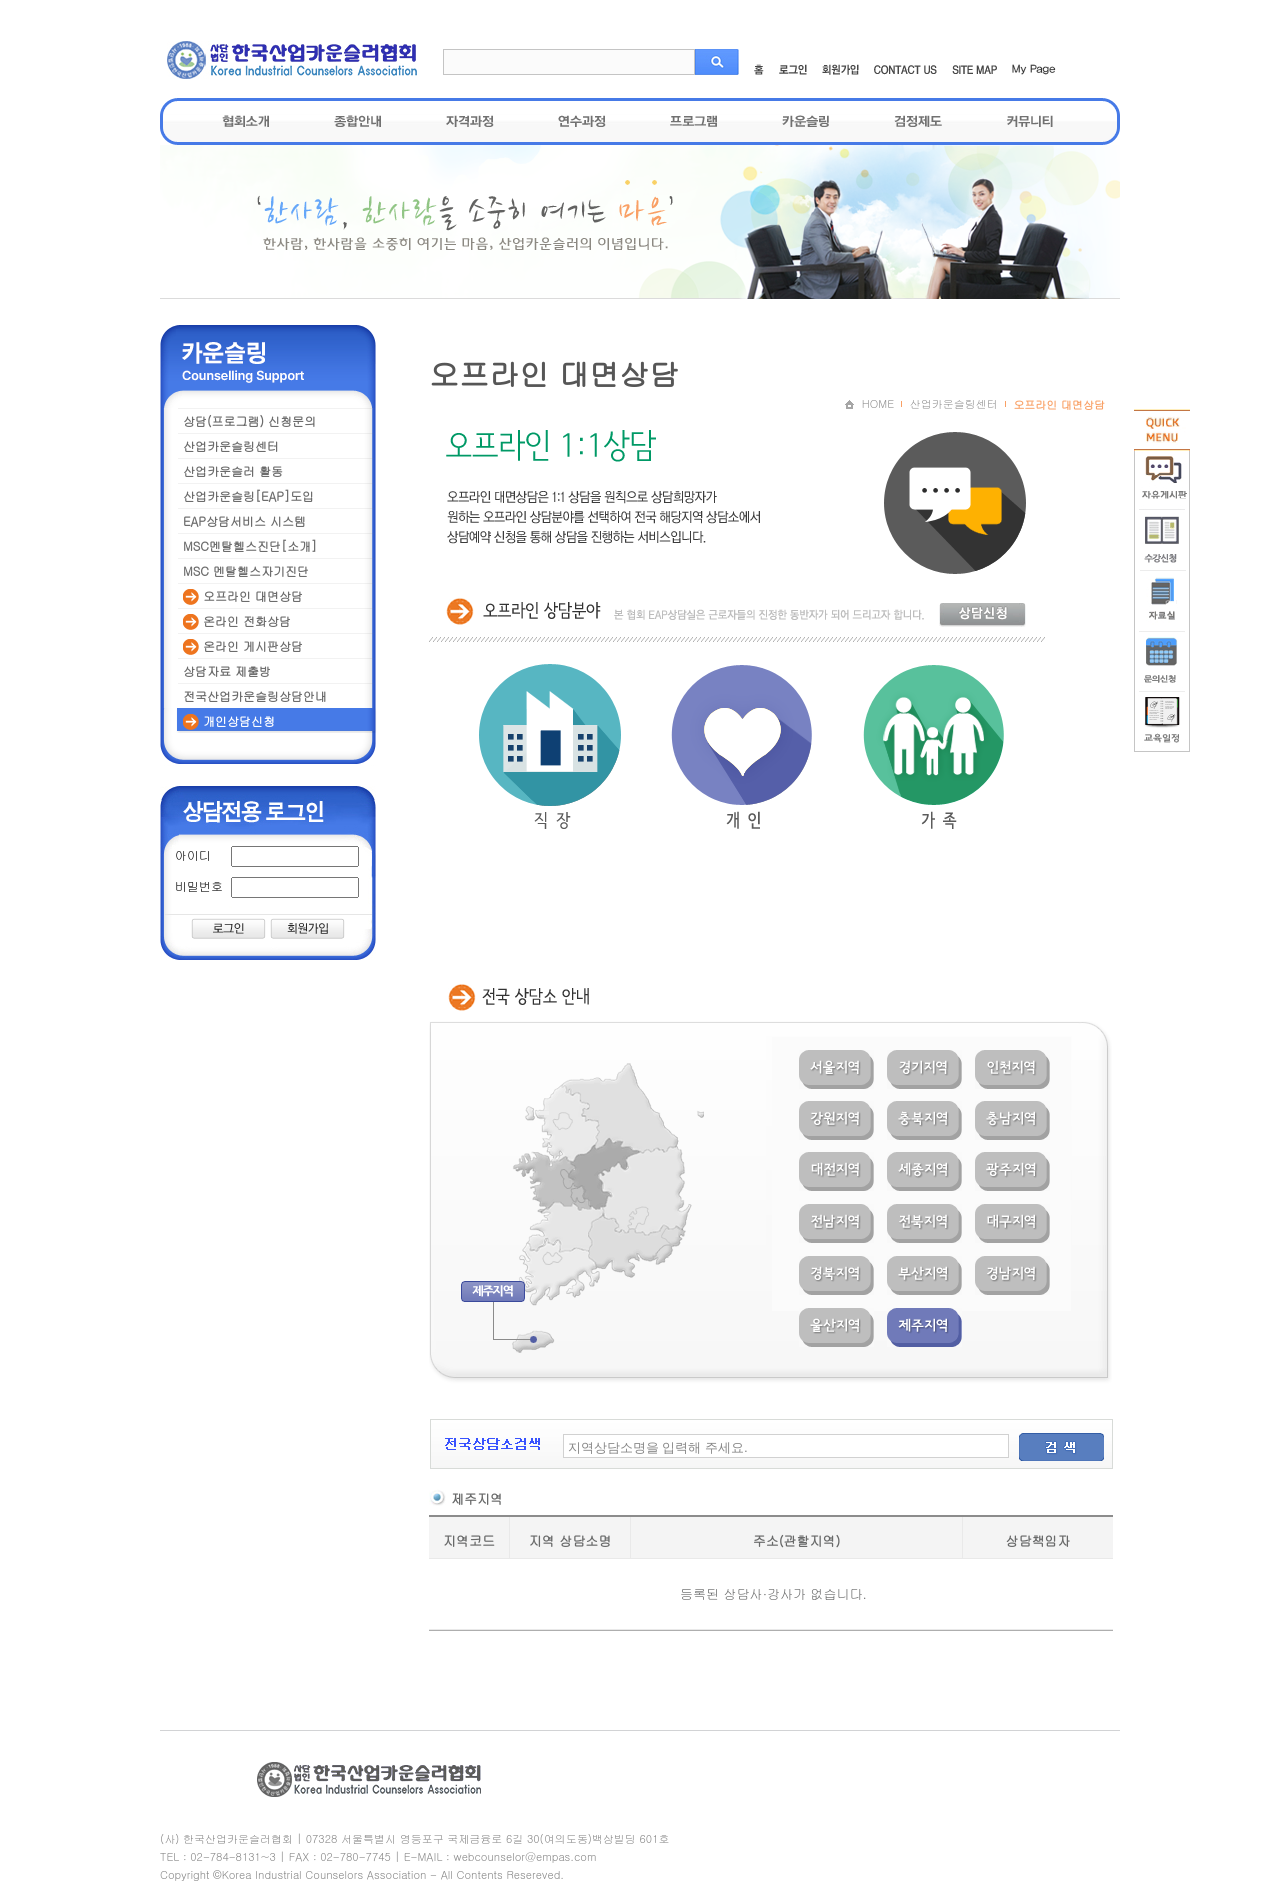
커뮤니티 (1030, 121)
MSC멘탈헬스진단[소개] (250, 545)
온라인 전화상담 (237, 621)
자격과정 (470, 121)
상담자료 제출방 (227, 670)
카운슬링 (806, 121)
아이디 (193, 854)
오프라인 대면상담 (243, 596)
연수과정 (582, 121)
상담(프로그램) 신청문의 (249, 420)
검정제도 (918, 121)
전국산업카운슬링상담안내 (255, 695)
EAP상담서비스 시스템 (244, 520)
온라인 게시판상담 (243, 646)
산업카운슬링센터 (231, 445)
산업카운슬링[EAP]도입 (248, 495)
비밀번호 (199, 885)
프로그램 (694, 121)
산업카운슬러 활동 (233, 470)
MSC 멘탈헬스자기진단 (246, 570)
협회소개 (246, 121)
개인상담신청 (229, 721)
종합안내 (358, 121)
